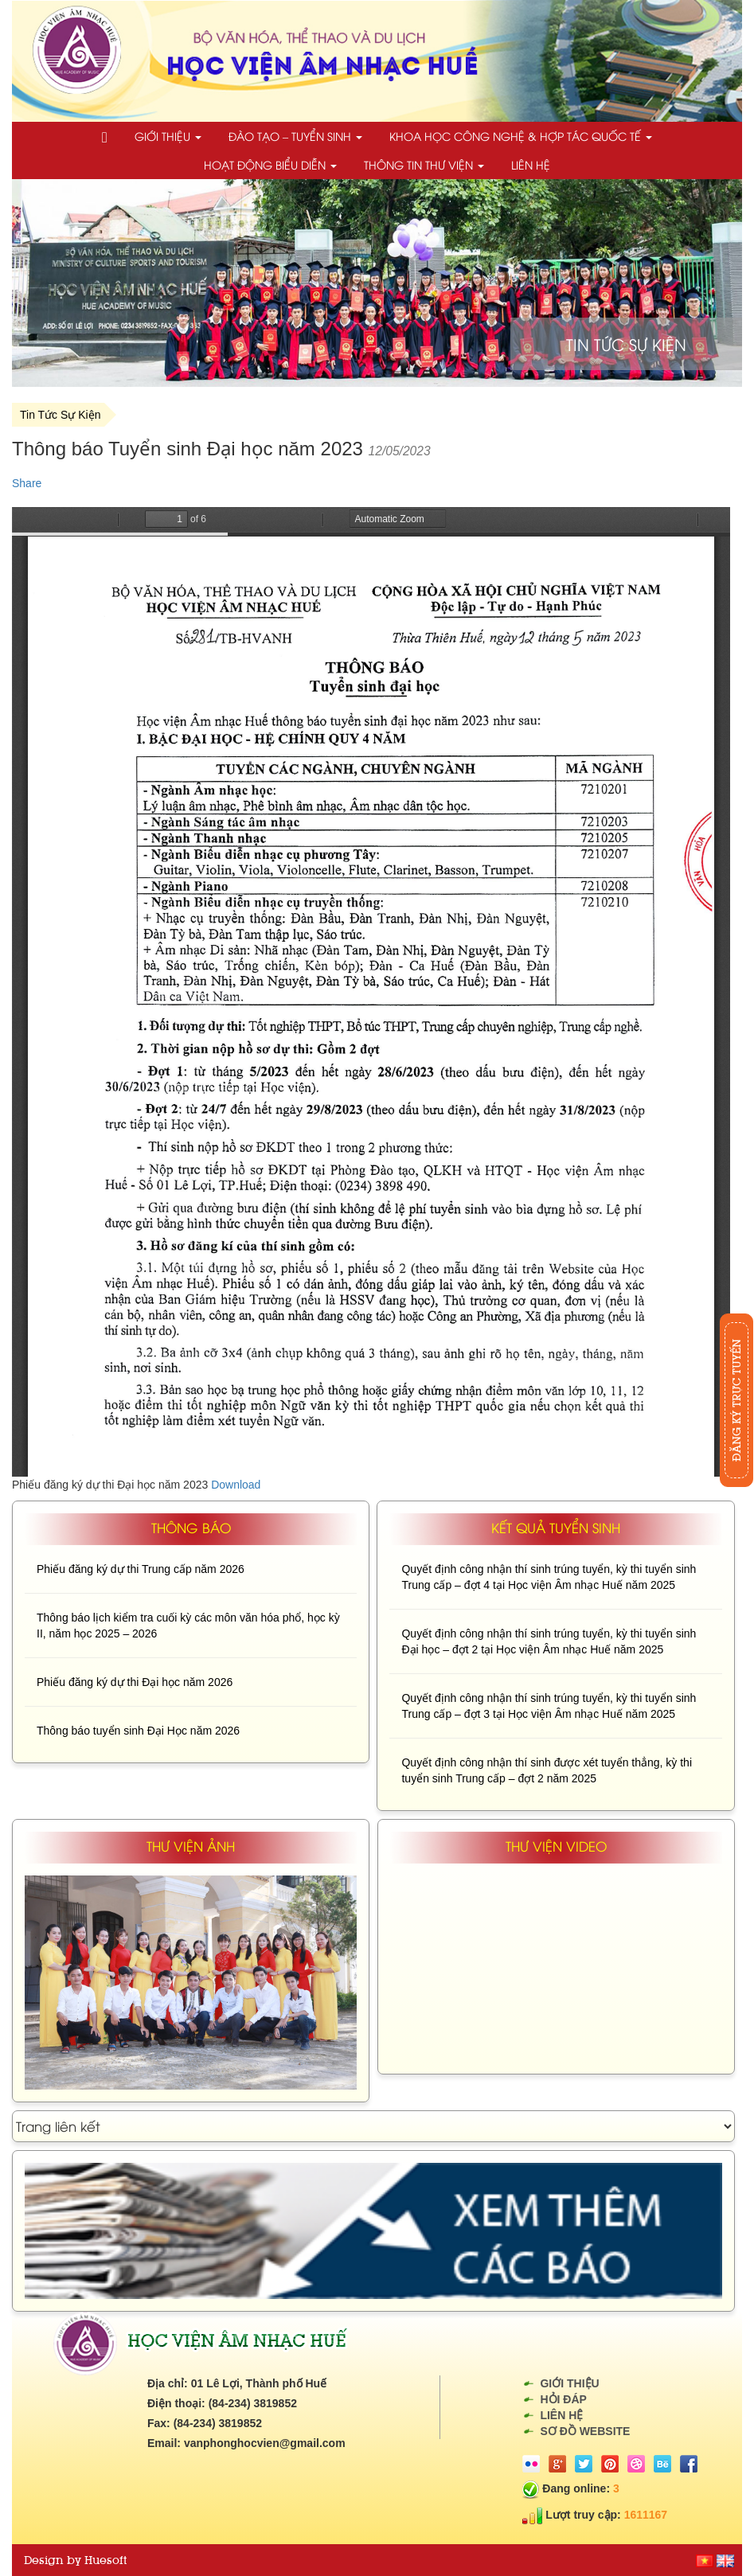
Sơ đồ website (585, 2431)
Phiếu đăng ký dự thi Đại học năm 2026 (134, 1682)
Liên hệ (530, 164)
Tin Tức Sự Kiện (60, 414)
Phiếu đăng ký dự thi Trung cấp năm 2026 (140, 1569)
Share (26, 483)
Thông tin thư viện (424, 164)
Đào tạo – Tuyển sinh (295, 135)
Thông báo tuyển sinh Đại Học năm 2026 (138, 1730)
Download (235, 1484)
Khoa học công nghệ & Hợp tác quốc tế (520, 135)
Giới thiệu (168, 135)
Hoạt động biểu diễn (270, 164)
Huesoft (105, 2560)
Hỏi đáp (563, 2399)
